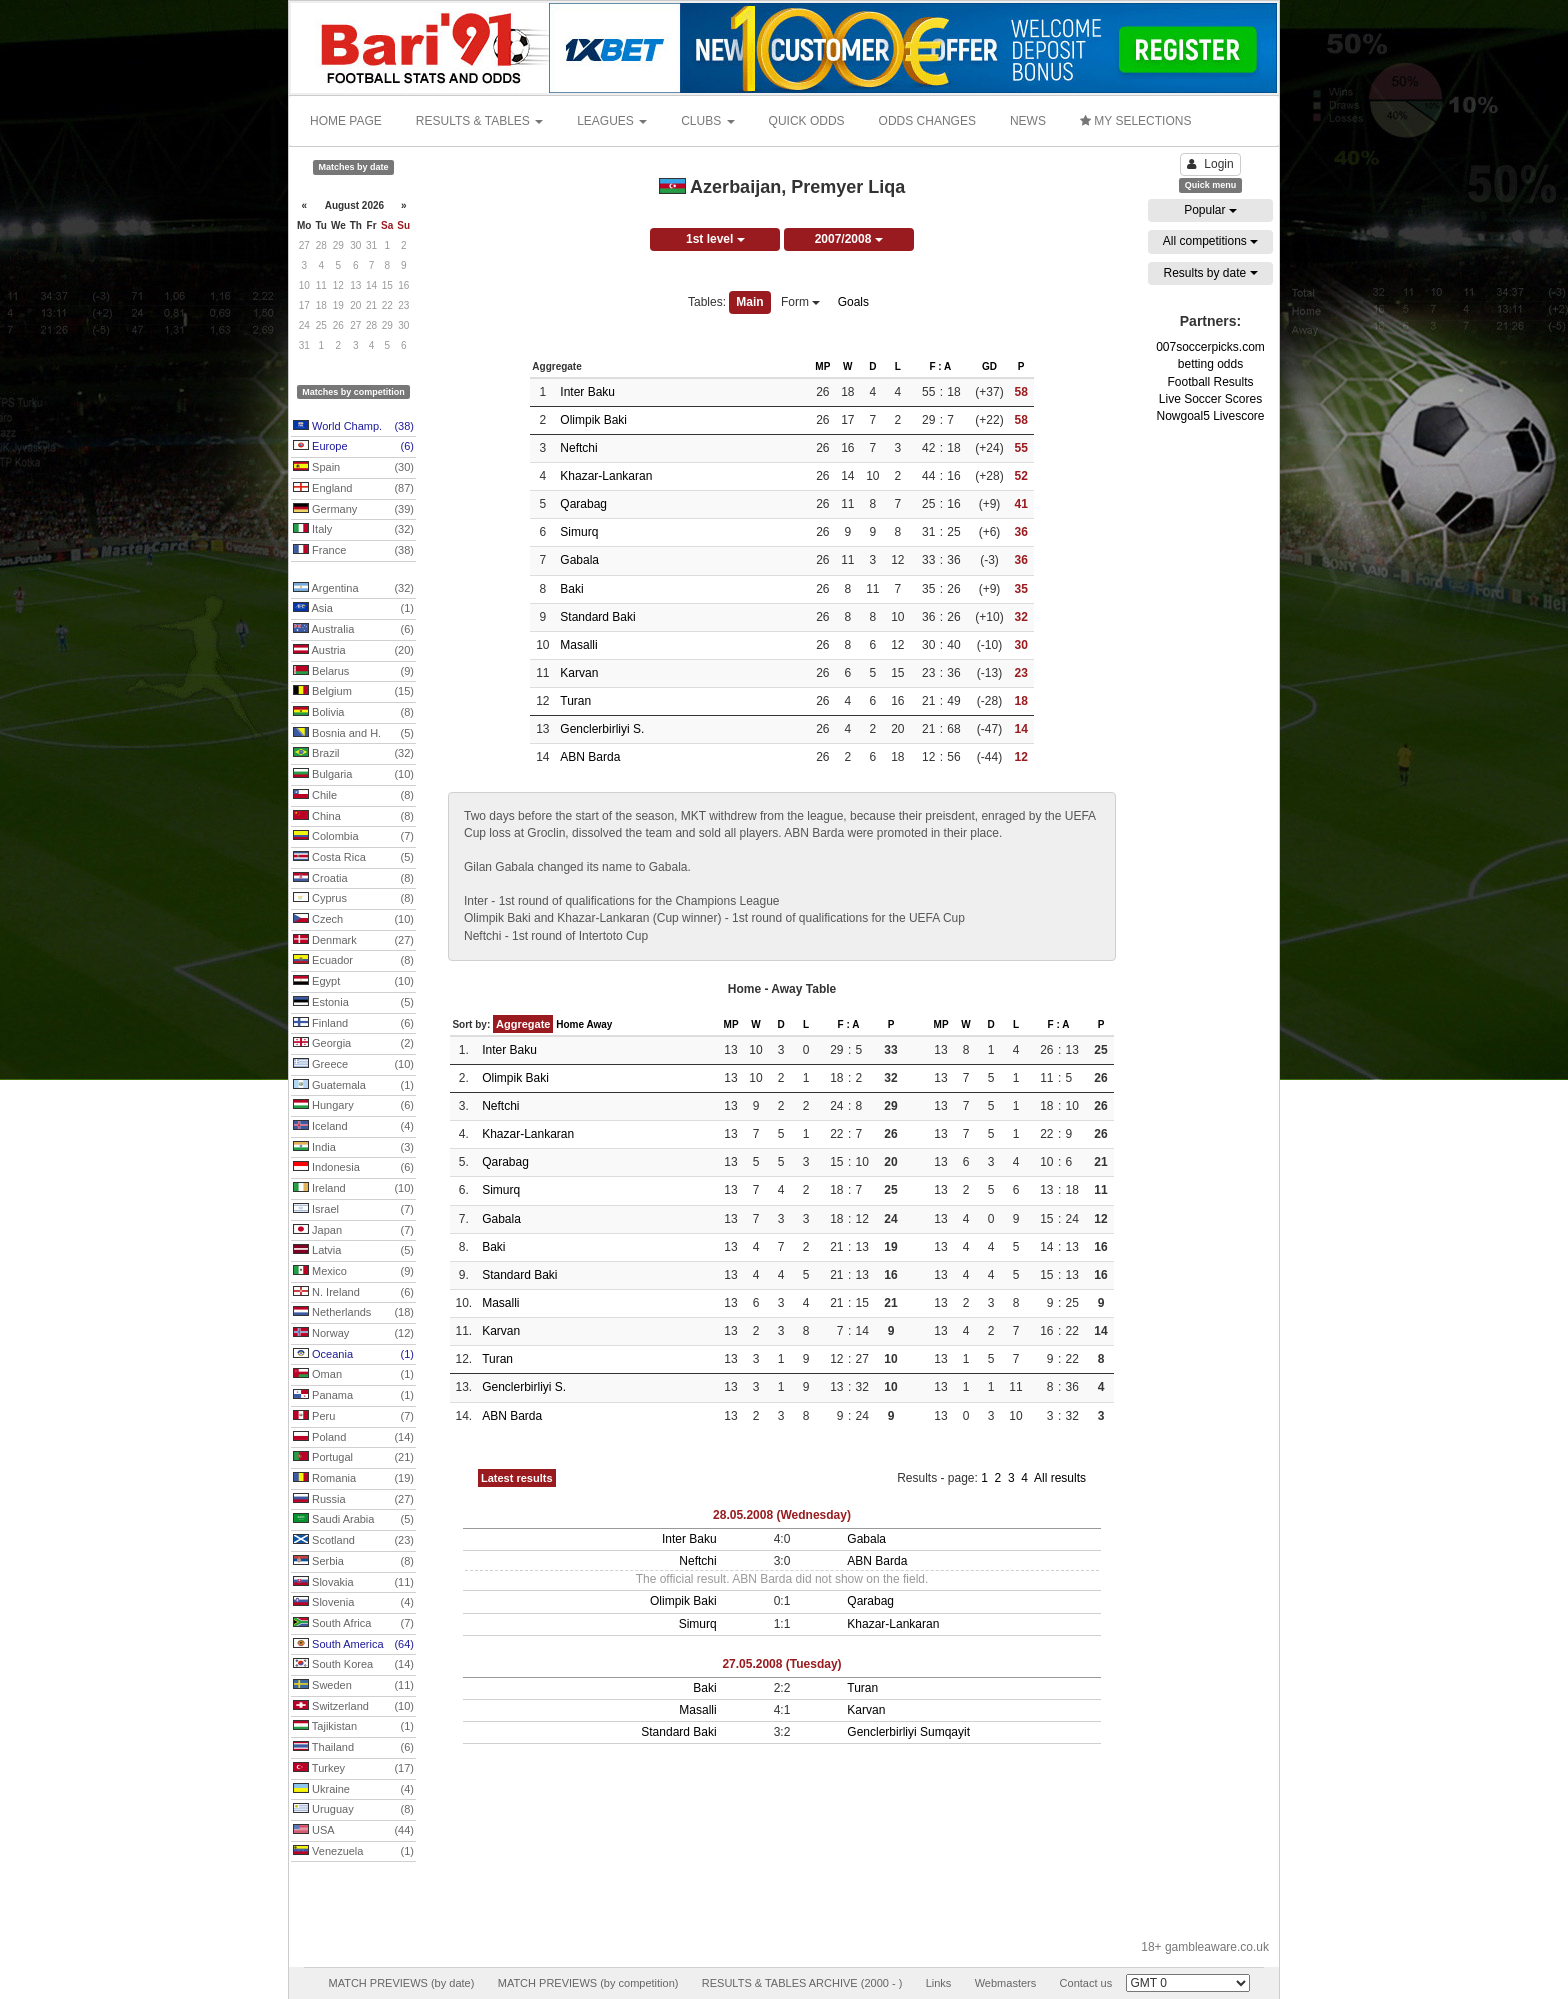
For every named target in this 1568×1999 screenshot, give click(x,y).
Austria (353, 651)
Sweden (353, 1686)
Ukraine (353, 1790)
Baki (571, 589)
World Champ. (353, 427)
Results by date (1210, 273)
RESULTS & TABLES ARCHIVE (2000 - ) (802, 1983)
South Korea (353, 1665)
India (353, 1148)
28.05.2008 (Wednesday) (782, 1515)
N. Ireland (353, 1293)
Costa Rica (353, 858)
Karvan (579, 673)
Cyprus (353, 899)
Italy (353, 530)
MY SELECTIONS (1135, 121)
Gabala (579, 560)
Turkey (353, 1769)
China (353, 817)
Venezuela (353, 1852)
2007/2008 (849, 239)
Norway (353, 1334)
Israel (353, 1210)
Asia (353, 609)
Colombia (353, 837)
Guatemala (353, 1086)
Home (570, 1024)
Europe (353, 447)
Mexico (353, 1272)
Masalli (578, 645)
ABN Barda (590, 757)
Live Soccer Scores (1210, 399)
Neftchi (578, 448)
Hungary (353, 1106)
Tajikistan (353, 1727)
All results (1060, 1478)
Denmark (353, 941)
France (353, 551)
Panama (353, 1396)
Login (1210, 164)
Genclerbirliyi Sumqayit (908, 1732)
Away (599, 1024)
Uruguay (353, 1810)
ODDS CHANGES (927, 121)
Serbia (353, 1562)
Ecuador (353, 961)
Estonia (353, 1003)
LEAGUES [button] (612, 121)
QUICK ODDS (807, 121)
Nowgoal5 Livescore (1210, 416)
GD (989, 366)
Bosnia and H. (353, 734)
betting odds (1210, 364)
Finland (353, 1024)
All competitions (1210, 241)
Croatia (353, 879)
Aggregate (523, 1024)
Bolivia (353, 713)
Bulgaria (353, 775)
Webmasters (1006, 1983)
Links (939, 1983)
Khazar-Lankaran (606, 476)
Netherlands (353, 1313)
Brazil (353, 754)
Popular (1210, 210)
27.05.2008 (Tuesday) (781, 1664)
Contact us (1086, 1983)
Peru (353, 1417)
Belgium (353, 692)
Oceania (353, 1355)
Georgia (353, 1044)
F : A (940, 366)
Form (800, 302)
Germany (353, 510)
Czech (353, 920)
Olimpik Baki (593, 420)
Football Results (1210, 382)
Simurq (579, 532)
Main (749, 302)
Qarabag (583, 504)
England (353, 489)
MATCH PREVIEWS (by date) (401, 1983)
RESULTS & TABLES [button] (479, 121)
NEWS (1028, 121)
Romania (353, 1479)
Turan (575, 701)
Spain (353, 468)
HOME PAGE (346, 121)
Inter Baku (587, 392)
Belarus (353, 672)
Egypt (353, 982)
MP (822, 366)
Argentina (353, 589)
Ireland (353, 1189)
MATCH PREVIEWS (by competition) (588, 1983)
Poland (353, 1438)
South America (353, 1645)
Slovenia (353, 1603)
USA (353, 1831)
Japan (353, 1231)
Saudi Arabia (353, 1520)
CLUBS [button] (707, 121)
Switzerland (353, 1707)
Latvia (353, 1251)
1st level (715, 239)
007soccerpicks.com (1210, 347)
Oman (353, 1375)
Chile (353, 796)
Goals (853, 302)
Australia (353, 630)
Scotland (353, 1541)
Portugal (353, 1458)
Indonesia (353, 1168)
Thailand (353, 1748)
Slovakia (353, 1583)
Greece (353, 1065)
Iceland (353, 1127)
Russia (353, 1500)
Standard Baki (597, 617)
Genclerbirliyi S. (602, 729)
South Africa (353, 1624)
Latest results (517, 1478)
